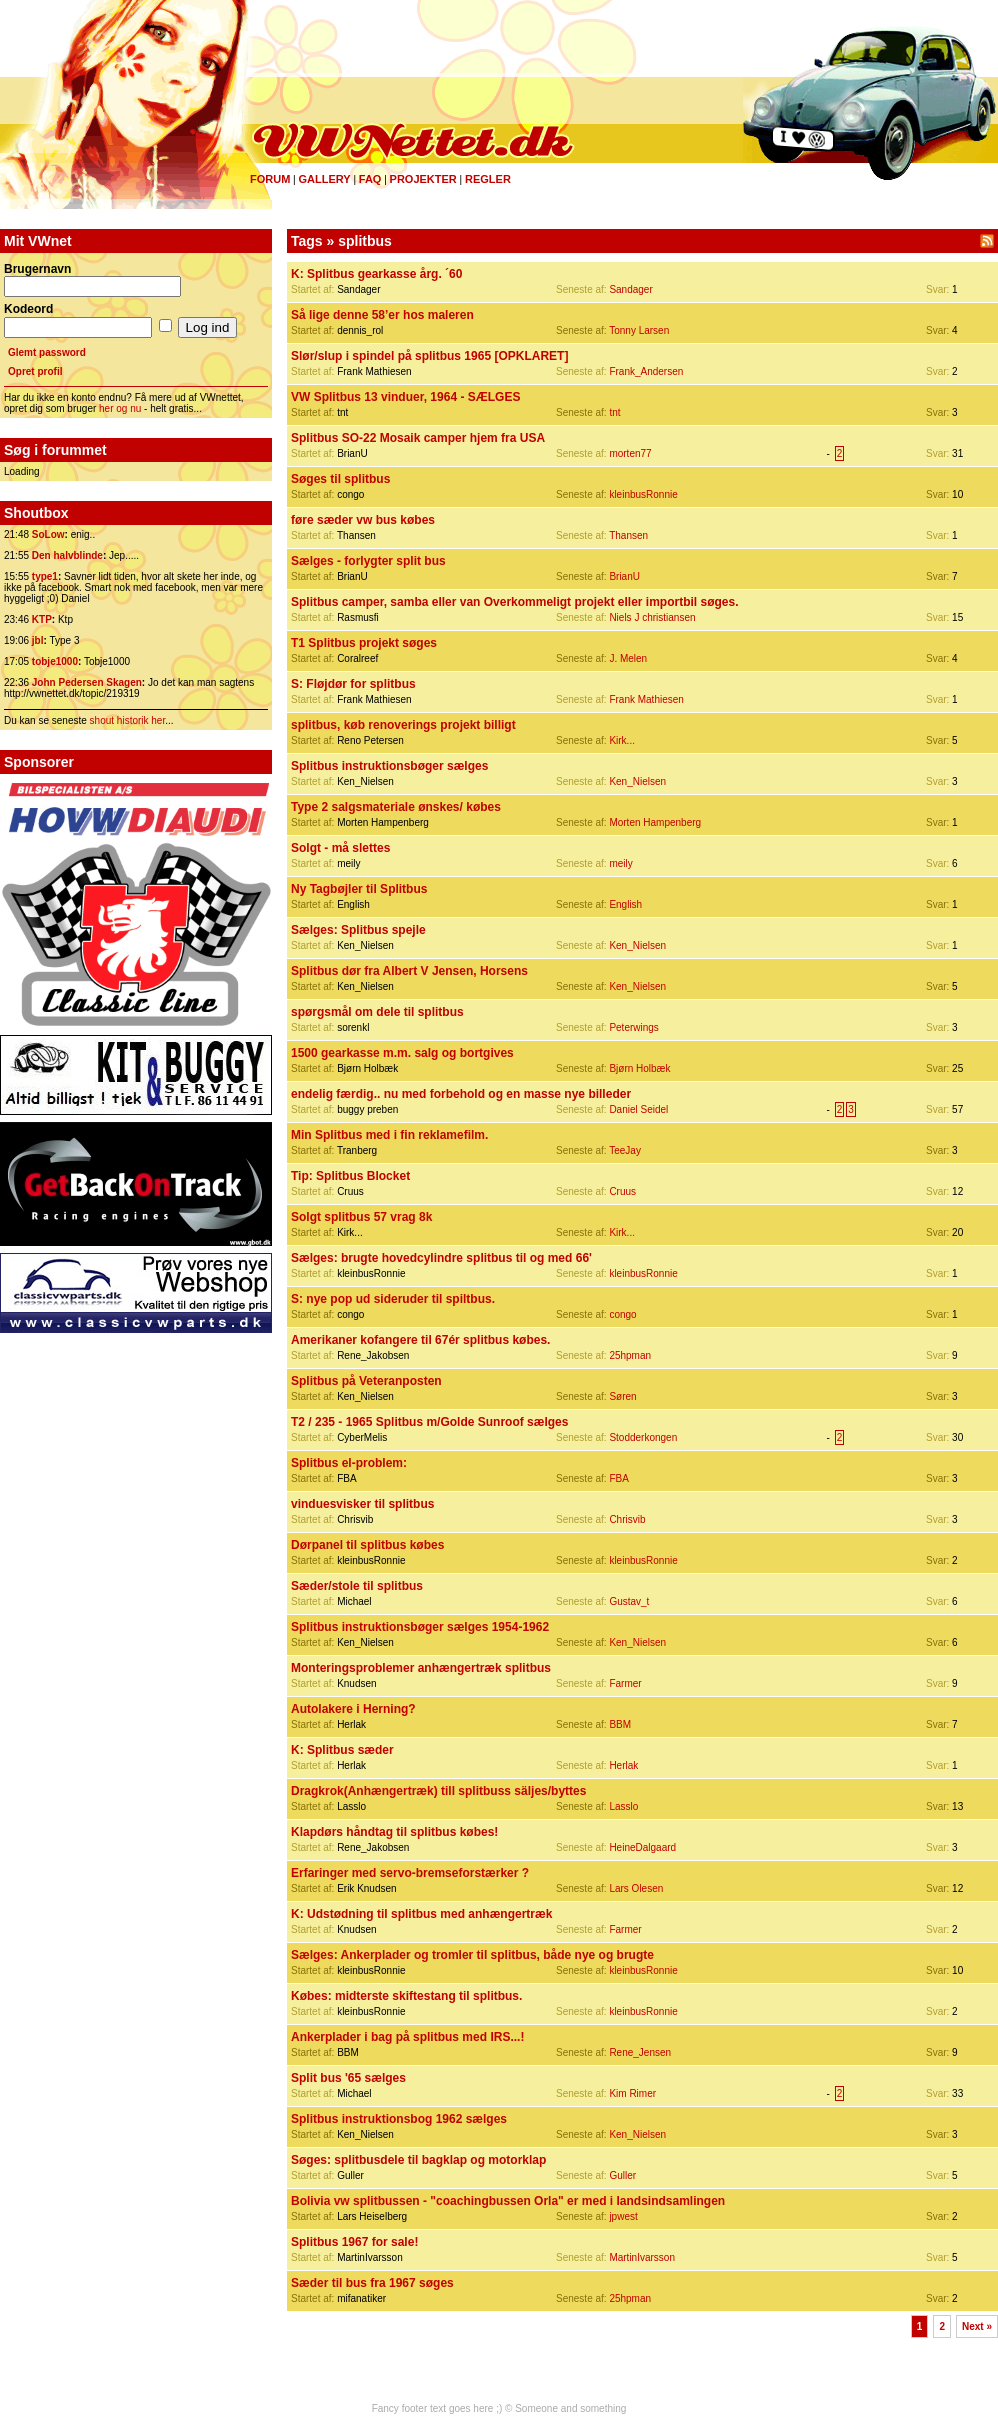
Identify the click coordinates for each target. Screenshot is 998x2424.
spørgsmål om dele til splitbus (377, 1012)
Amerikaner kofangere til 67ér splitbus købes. (420, 1340)
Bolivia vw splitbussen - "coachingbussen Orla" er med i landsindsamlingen (508, 2201)
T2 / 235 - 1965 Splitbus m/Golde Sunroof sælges (429, 1422)
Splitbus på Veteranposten (366, 1381)
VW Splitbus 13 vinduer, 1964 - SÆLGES (405, 397)
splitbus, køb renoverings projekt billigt (403, 725)
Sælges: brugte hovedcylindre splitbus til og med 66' (441, 1258)
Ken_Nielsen (637, 781)
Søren (622, 1396)
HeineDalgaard (642, 1847)
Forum (270, 179)
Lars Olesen (636, 1888)
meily (620, 863)
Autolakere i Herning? (353, 1709)
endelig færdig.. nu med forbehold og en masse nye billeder (461, 1094)
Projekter (423, 179)
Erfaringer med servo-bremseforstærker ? (410, 1873)
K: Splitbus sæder (342, 1750)
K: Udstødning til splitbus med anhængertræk (421, 1914)
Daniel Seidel (638, 1109)
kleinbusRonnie (643, 494)
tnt (614, 412)
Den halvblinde (67, 555)
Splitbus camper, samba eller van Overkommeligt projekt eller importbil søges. (515, 602)
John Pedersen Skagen (87, 682)
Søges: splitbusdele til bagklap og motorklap (418, 2160)
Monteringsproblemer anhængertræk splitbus (421, 1668)
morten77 (630, 453)
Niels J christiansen (652, 617)
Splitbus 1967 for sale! (354, 2242)
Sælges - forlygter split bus (368, 561)
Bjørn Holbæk (639, 1068)
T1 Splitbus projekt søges (364, 643)
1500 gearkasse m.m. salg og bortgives (402, 1053)
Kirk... (622, 740)
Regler (488, 179)
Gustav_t (629, 1601)
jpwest (623, 2216)
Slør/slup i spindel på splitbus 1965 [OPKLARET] (429, 356)
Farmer (625, 1683)
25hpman (630, 1355)
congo (622, 1314)
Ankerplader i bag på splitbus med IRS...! (407, 2037)
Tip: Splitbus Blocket (350, 1176)
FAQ (370, 179)
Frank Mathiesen (646, 699)
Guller (622, 2175)
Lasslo (623, 1806)
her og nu (120, 408)
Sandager (630, 289)
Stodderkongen (643, 1437)
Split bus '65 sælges (348, 2078)
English (625, 904)
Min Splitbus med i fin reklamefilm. (389, 1135)
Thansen (628, 535)
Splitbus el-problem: (349, 1463)
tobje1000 (55, 661)
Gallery (324, 179)
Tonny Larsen (639, 330)
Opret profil (35, 371)
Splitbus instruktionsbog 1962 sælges (399, 2119)
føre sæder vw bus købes (363, 520)
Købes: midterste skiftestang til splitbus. (406, 1996)
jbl (38, 640)
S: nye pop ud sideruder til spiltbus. (393, 1299)
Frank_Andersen (646, 371)
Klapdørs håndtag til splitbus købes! (394, 1832)
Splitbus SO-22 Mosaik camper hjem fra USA (418, 438)
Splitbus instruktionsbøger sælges (389, 766)
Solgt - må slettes (340, 848)
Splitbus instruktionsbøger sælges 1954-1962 (420, 1627)
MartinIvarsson (642, 2257)
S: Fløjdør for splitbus (353, 684)
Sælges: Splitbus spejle (358, 930)
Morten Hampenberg (655, 822)
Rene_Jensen (640, 2052)
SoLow (48, 534)
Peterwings (633, 1027)
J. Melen (628, 658)
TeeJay (625, 1150)
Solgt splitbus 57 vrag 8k (361, 1217)
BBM (620, 1724)
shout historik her (128, 720)
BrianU (624, 576)
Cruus (622, 1191)
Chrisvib (627, 1519)
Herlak (623, 1765)
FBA (618, 1478)
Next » (977, 2326)
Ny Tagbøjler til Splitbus (359, 889)
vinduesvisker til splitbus (362, 1504)
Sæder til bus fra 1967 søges (372, 2283)
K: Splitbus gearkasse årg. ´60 (376, 274)
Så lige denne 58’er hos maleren (382, 315)
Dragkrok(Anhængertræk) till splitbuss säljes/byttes (438, 1791)
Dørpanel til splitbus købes (367, 1545)
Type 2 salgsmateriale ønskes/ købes (396, 807)
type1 (45, 576)
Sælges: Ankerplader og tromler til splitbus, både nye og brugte (472, 1955)
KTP (42, 619)
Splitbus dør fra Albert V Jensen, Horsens (409, 971)
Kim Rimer (632, 2093)
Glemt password (47, 352)
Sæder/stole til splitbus (357, 1586)
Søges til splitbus (340, 479)
